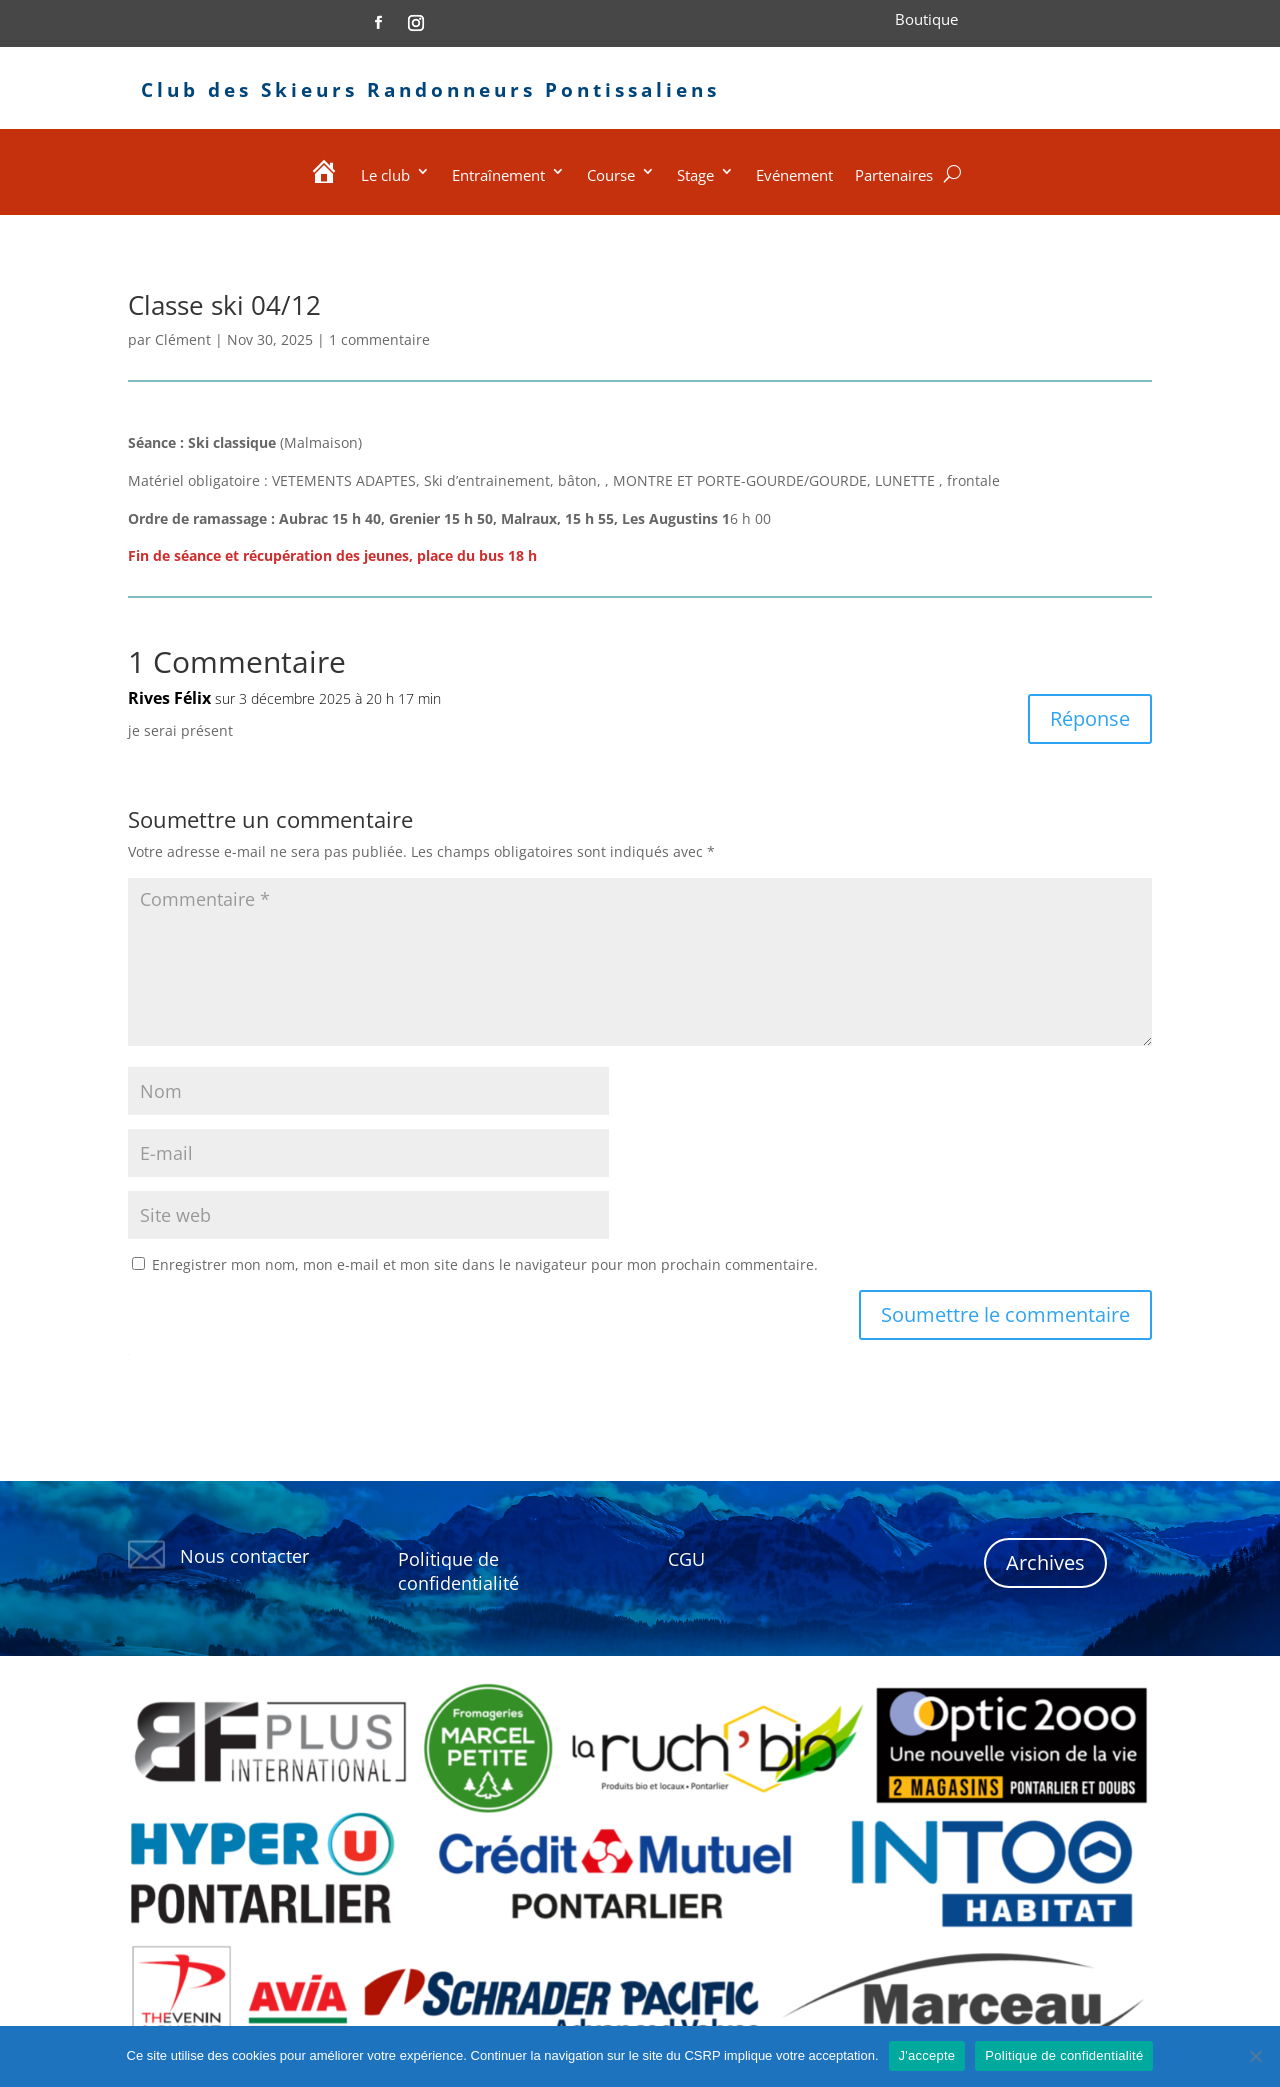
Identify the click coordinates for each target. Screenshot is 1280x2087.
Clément (183, 339)
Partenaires (894, 175)
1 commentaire (379, 339)
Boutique (926, 19)
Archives (1045, 1562)
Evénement (794, 175)
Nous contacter (244, 1556)
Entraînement (498, 175)
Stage (695, 175)
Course (611, 175)
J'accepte (927, 2055)
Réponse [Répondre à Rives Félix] (1090, 718)
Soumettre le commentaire (1005, 1314)
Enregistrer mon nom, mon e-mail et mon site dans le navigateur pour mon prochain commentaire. (485, 1264)
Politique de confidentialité (1064, 2055)
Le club (385, 175)
